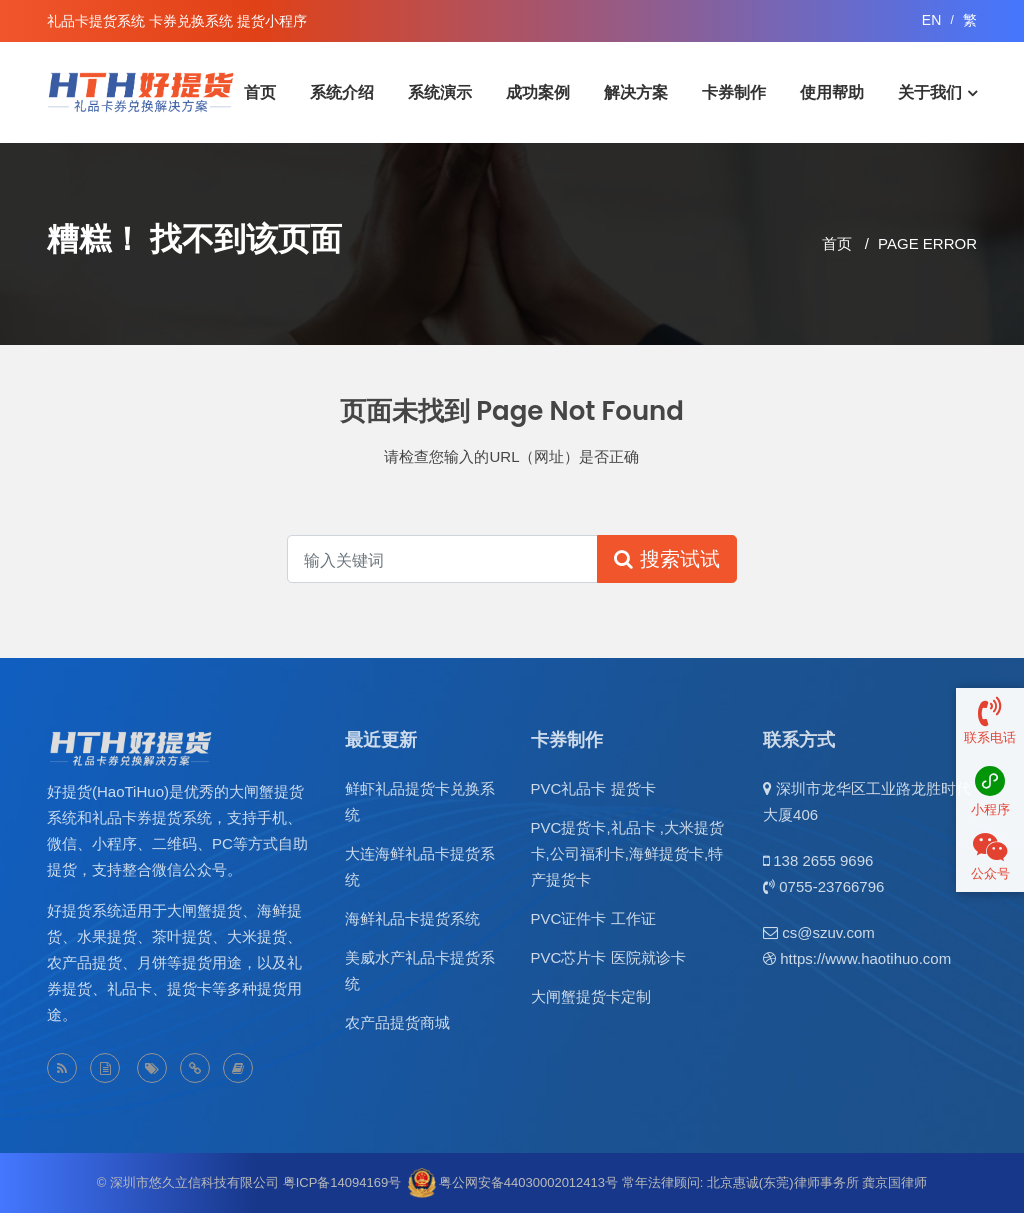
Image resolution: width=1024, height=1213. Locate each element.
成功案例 (538, 92)
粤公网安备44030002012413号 (528, 1182)
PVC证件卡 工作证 (593, 918)
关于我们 (930, 92)
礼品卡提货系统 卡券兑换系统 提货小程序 (177, 21)
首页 (260, 92)
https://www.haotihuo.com (865, 958)
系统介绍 (342, 92)
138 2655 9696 (823, 860)
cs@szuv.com (828, 932)
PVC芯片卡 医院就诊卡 (608, 957)
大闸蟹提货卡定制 (591, 996)
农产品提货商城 (397, 1022)
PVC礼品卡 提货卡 (593, 788)
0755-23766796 (831, 886)
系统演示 (440, 92)
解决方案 (636, 92)
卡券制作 (734, 92)
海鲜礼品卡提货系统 (412, 918)
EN (931, 20)
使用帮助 (832, 92)
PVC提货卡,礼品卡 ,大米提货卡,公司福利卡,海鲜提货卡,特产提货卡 (627, 853)
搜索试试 (667, 559)
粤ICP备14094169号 (342, 1182)
